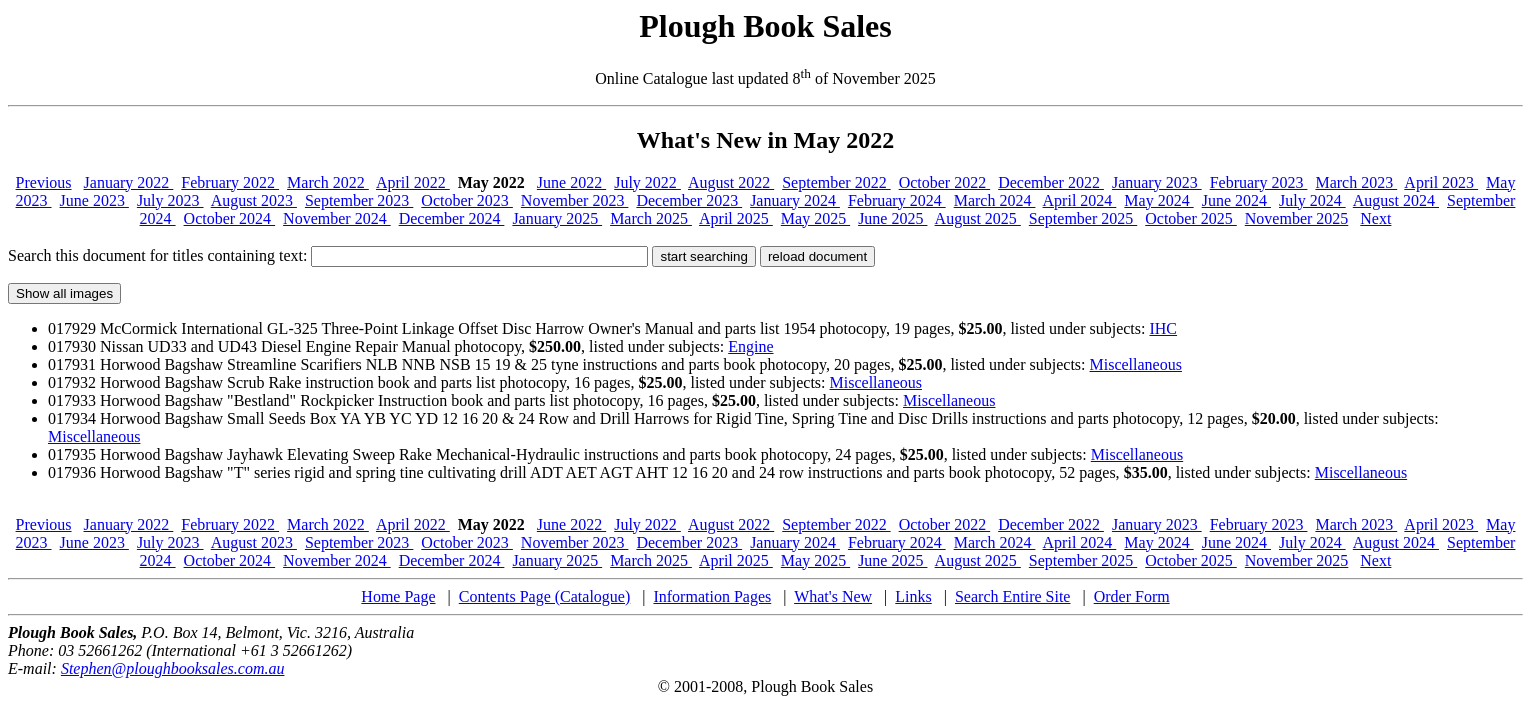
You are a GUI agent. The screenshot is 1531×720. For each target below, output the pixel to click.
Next (1375, 218)
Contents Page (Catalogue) (545, 596)
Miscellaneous (1136, 364)
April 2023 (1441, 182)
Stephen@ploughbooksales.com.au (173, 668)
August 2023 (254, 200)
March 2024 (995, 200)
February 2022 (230, 182)
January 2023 (1157, 182)
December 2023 (689, 200)
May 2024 (1158, 200)
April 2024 (1080, 200)
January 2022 (129, 182)
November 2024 (337, 218)
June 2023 (94, 200)
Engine (750, 346)
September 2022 (836, 182)
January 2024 (795, 200)
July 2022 (647, 182)
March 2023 (1356, 182)
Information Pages (712, 596)
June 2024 (1236, 200)
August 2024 (1396, 200)
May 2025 (815, 218)
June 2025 (892, 218)
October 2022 (945, 182)
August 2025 (978, 218)
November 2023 (575, 200)
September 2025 (1083, 218)
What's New (833, 596)
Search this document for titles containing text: (328, 255)
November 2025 (1297, 218)
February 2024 (897, 200)
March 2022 (328, 182)
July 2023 (170, 200)
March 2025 (651, 218)
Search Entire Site (1013, 596)
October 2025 (1191, 218)
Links (913, 596)
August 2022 (731, 182)
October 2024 (230, 218)
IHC (1163, 328)
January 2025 (557, 218)
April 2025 (736, 218)
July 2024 (1312, 200)
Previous (44, 182)
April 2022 (413, 182)
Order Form (1132, 596)
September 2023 (359, 200)
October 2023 (467, 200)
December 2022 (1051, 182)
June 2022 (571, 182)
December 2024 (452, 218)
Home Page (398, 596)
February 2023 (1259, 182)
